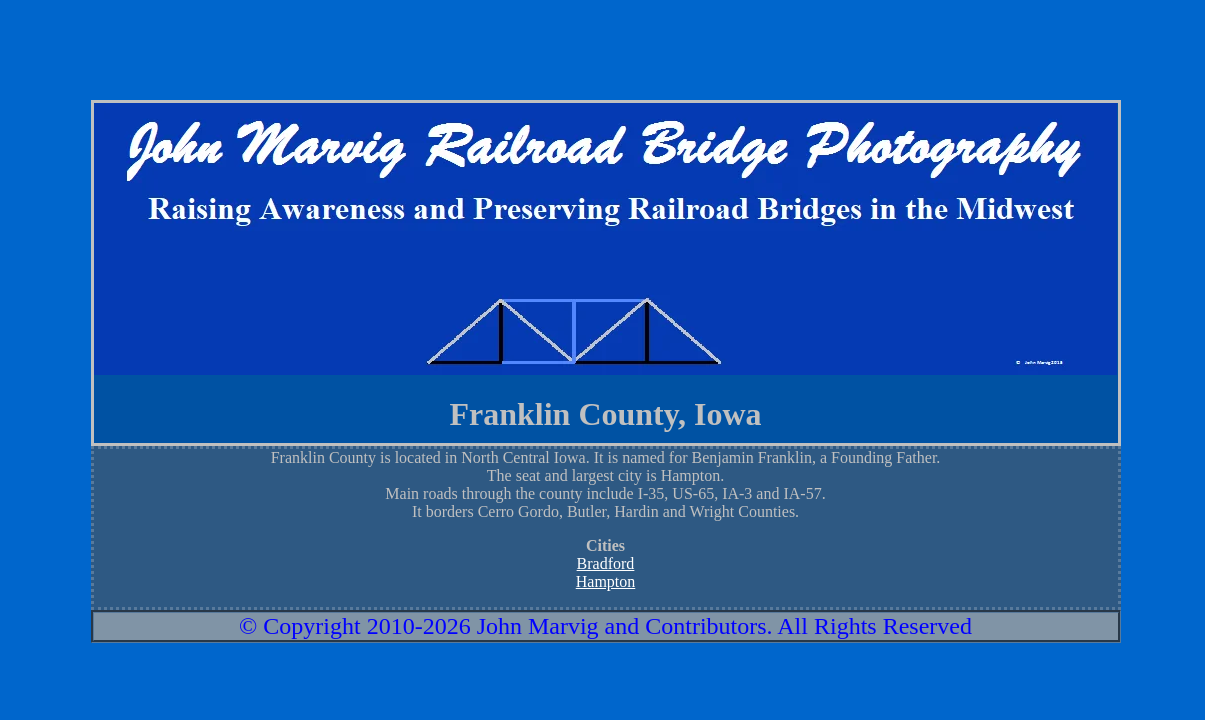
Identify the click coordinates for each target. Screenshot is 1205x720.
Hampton (606, 581)
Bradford (606, 563)
